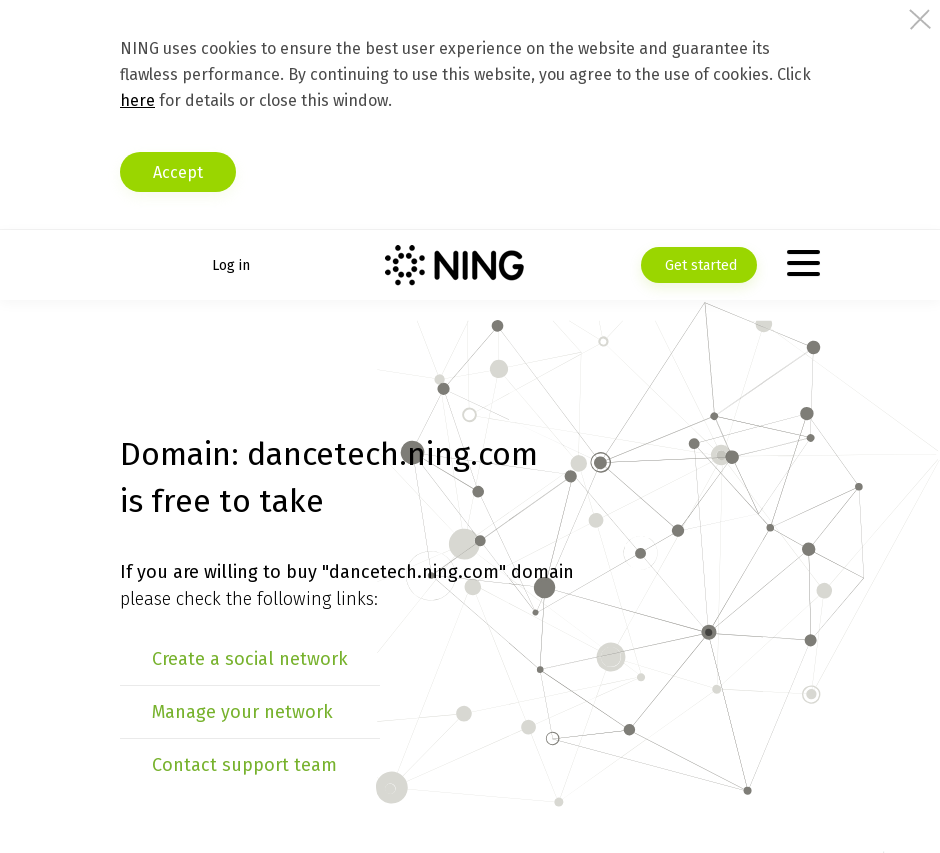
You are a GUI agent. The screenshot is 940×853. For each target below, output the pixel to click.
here (137, 100)
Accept (178, 172)
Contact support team (244, 765)
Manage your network (242, 712)
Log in (231, 265)
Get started (699, 265)
